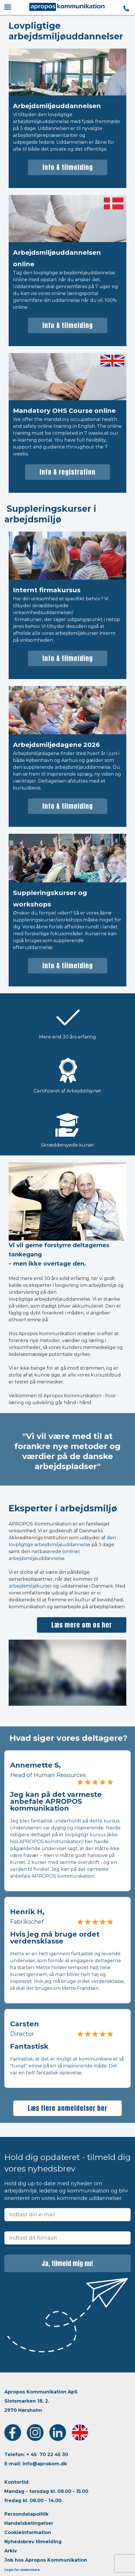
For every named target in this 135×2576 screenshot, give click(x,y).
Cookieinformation (27, 2532)
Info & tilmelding (67, 167)
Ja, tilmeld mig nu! (67, 2263)
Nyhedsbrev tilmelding (33, 2541)
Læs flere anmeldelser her (67, 2108)
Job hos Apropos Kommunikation (45, 2560)
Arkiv (10, 2551)
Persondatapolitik (26, 2514)
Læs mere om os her (81, 1625)
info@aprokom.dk (44, 2463)
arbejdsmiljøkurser (30, 1586)
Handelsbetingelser (28, 2523)
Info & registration (67, 472)
